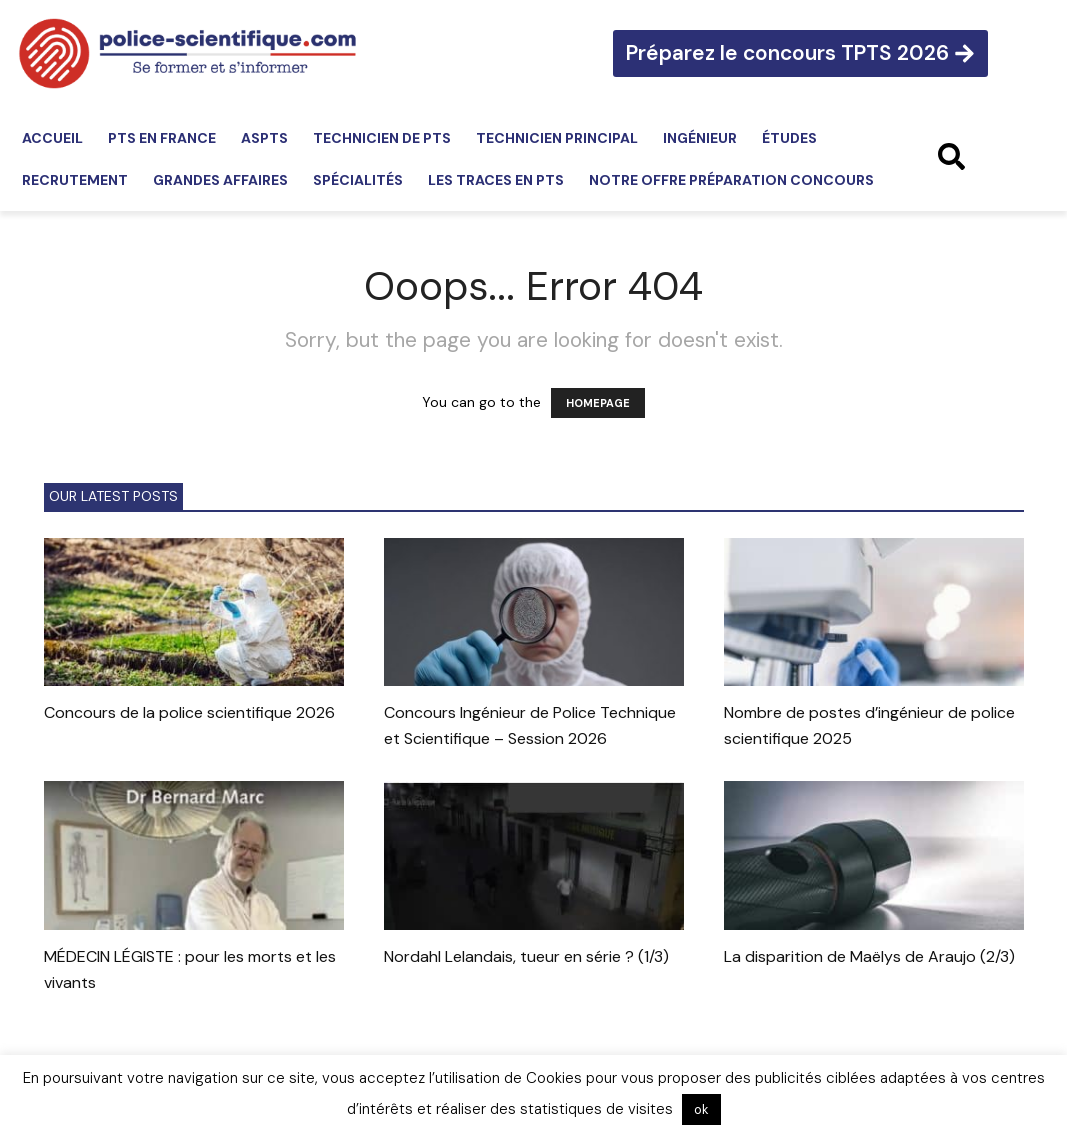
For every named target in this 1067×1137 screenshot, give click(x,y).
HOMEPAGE (598, 403)
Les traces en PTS (496, 180)
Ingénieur (700, 138)
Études (789, 138)
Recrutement (75, 180)
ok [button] (701, 1109)
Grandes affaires (220, 180)
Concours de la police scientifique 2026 (189, 712)
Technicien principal (557, 138)
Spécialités (358, 180)
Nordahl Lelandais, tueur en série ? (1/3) (526, 956)
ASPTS (264, 138)
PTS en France (162, 138)
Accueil (52, 138)
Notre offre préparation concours (731, 180)
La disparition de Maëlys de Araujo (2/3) (869, 956)
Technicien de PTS (382, 138)
